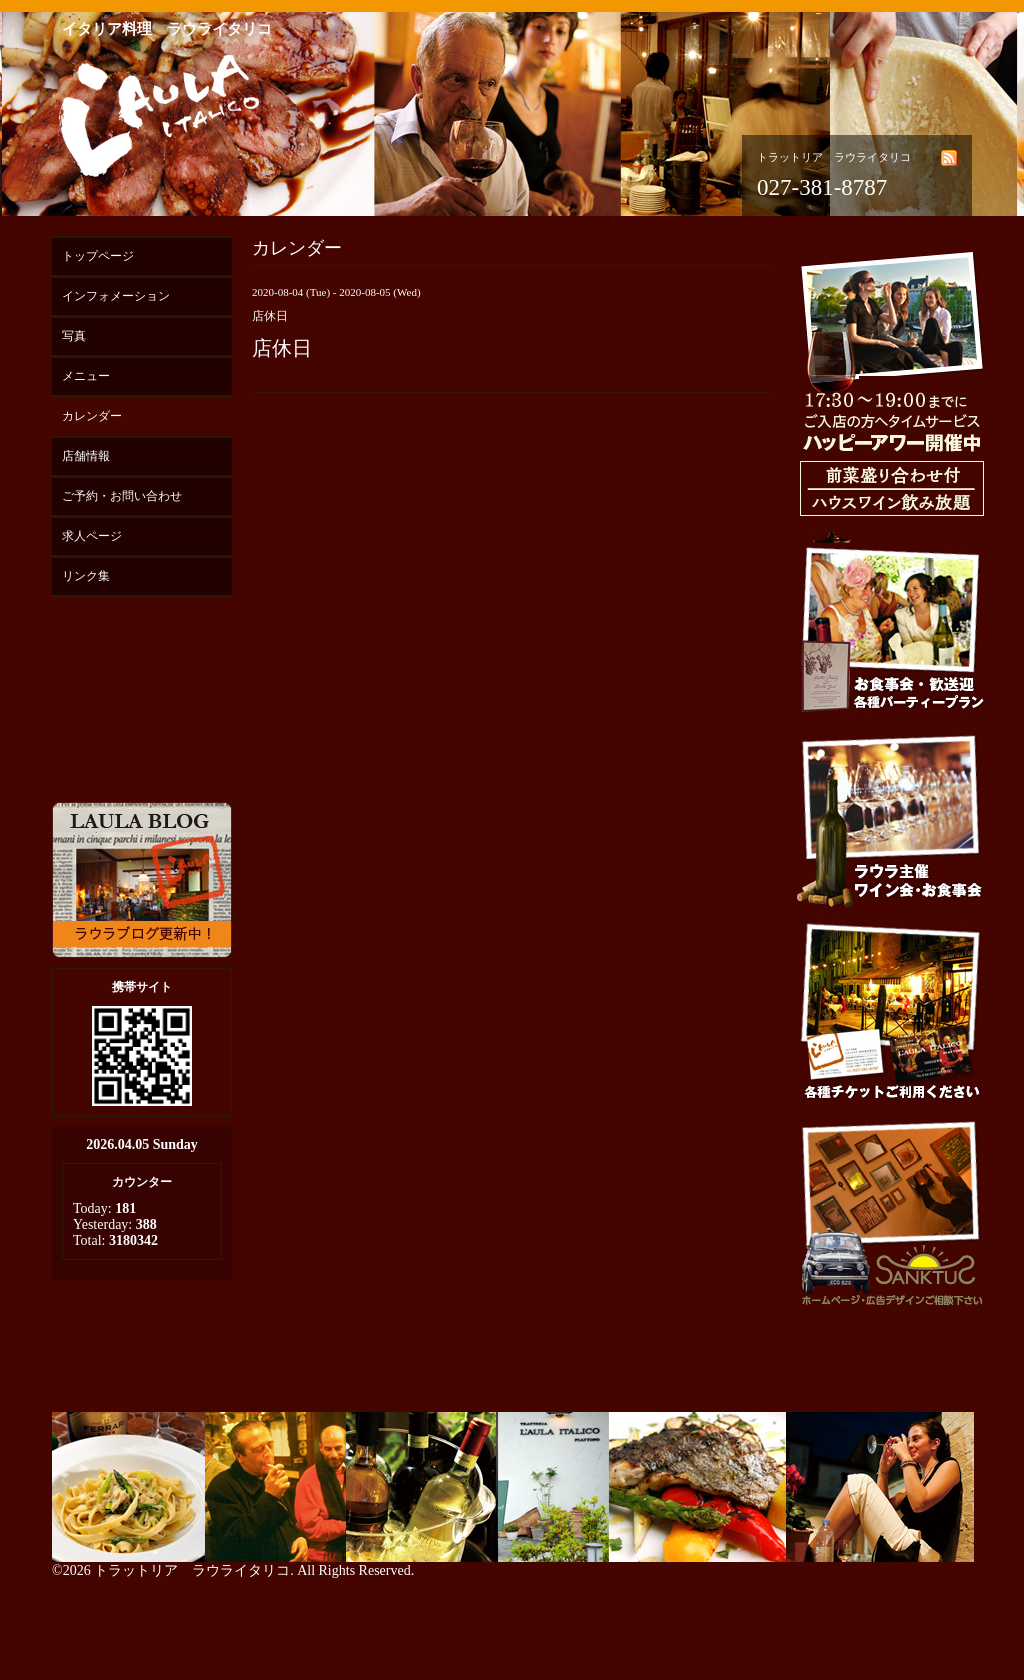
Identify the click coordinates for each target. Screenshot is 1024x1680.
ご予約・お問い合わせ (122, 496)
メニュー (86, 376)
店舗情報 (86, 456)
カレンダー (92, 416)
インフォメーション (116, 296)
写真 (74, 336)
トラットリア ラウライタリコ (192, 1570)
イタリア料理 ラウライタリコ (167, 29)
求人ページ (92, 536)
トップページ (98, 256)
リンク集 (86, 576)
